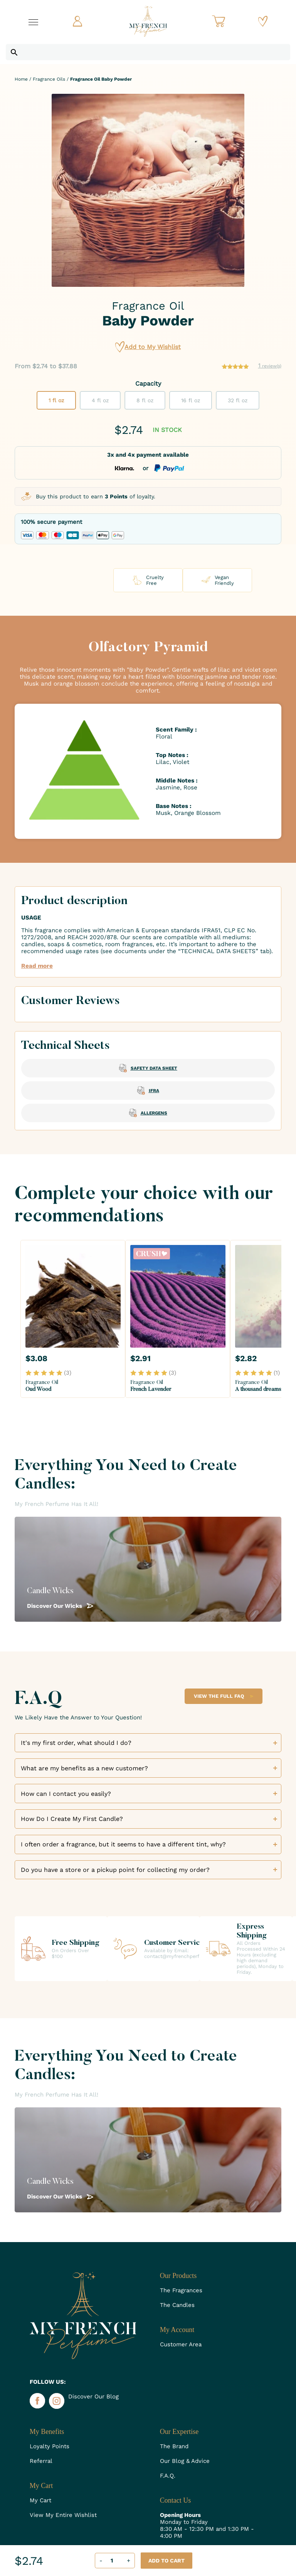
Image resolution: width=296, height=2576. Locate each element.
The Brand (174, 2446)
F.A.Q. (167, 2475)
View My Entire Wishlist (63, 2515)
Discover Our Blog (93, 2396)
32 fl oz (237, 400)
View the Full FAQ (223, 1696)
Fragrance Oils (49, 79)
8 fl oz (144, 400)
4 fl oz (100, 400)
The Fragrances (181, 2290)
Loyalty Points (49, 2446)
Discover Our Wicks (60, 1605)
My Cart (40, 2500)
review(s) (269, 365)
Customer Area (181, 2344)
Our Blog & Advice (185, 2460)
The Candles (177, 2305)
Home (21, 79)
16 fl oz (190, 400)
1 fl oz (56, 400)
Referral (41, 2460)
